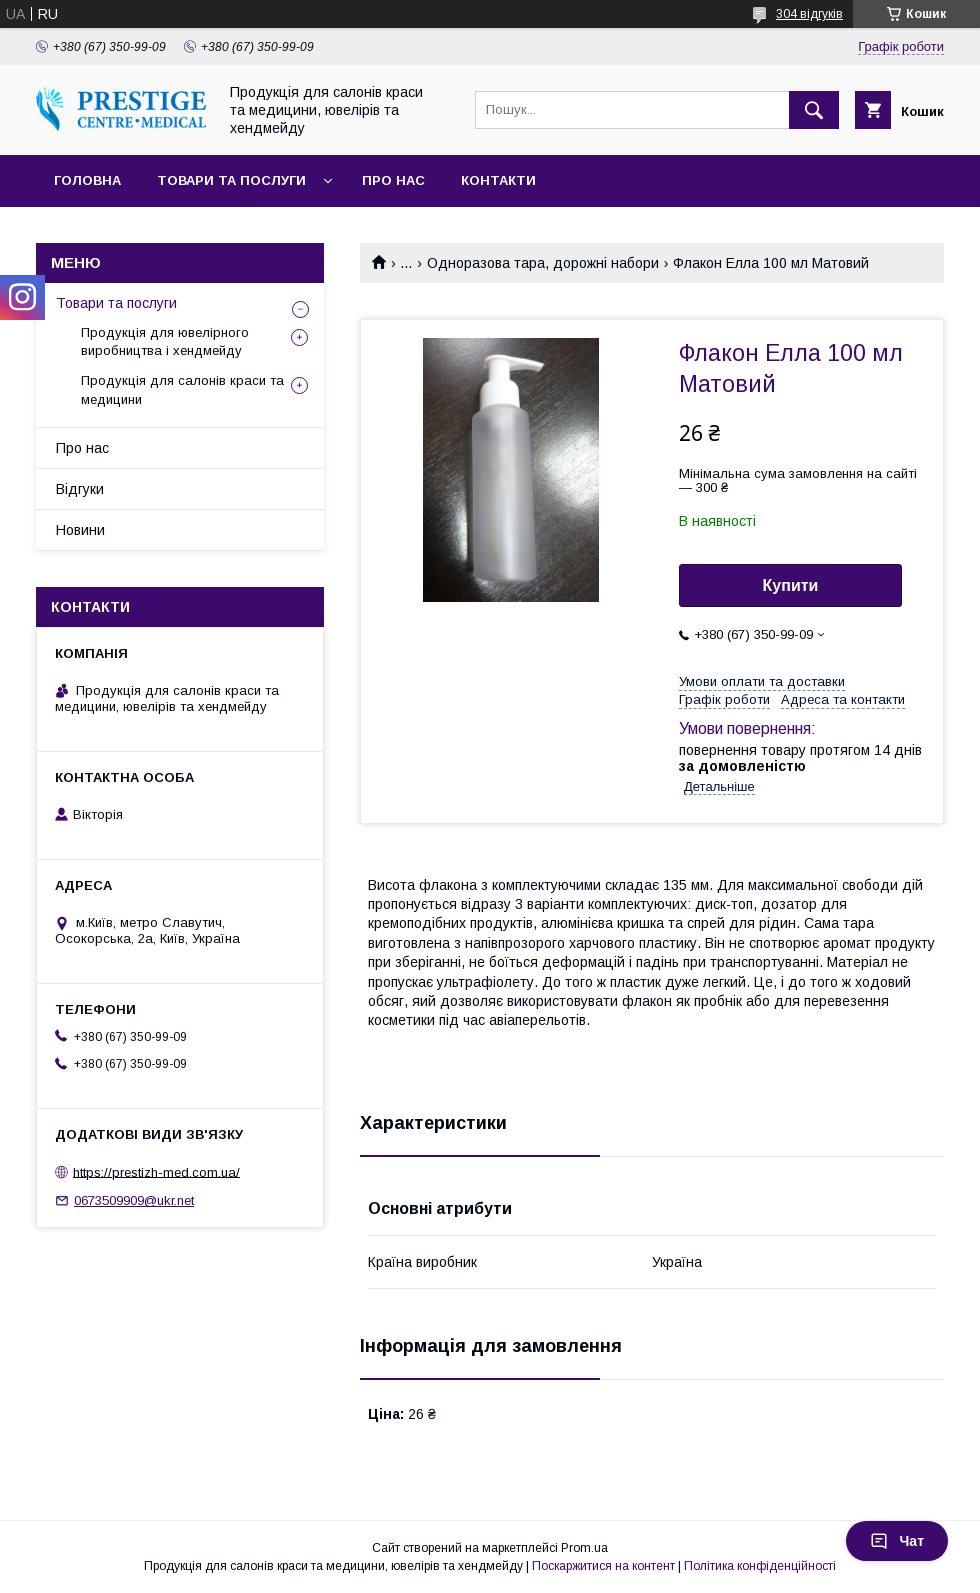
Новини (80, 530)
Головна (87, 180)
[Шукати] (814, 110)
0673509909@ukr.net (134, 1200)
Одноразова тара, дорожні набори (543, 263)
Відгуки (80, 489)
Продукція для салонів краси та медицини (182, 389)
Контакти (498, 180)
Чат (897, 1541)
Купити (791, 585)
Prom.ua (584, 1548)
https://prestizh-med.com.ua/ (156, 1171)
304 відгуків (809, 14)
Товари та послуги (231, 180)
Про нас (393, 180)
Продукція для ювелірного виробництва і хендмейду (165, 341)
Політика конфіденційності (760, 1566)
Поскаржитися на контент (603, 1566)
